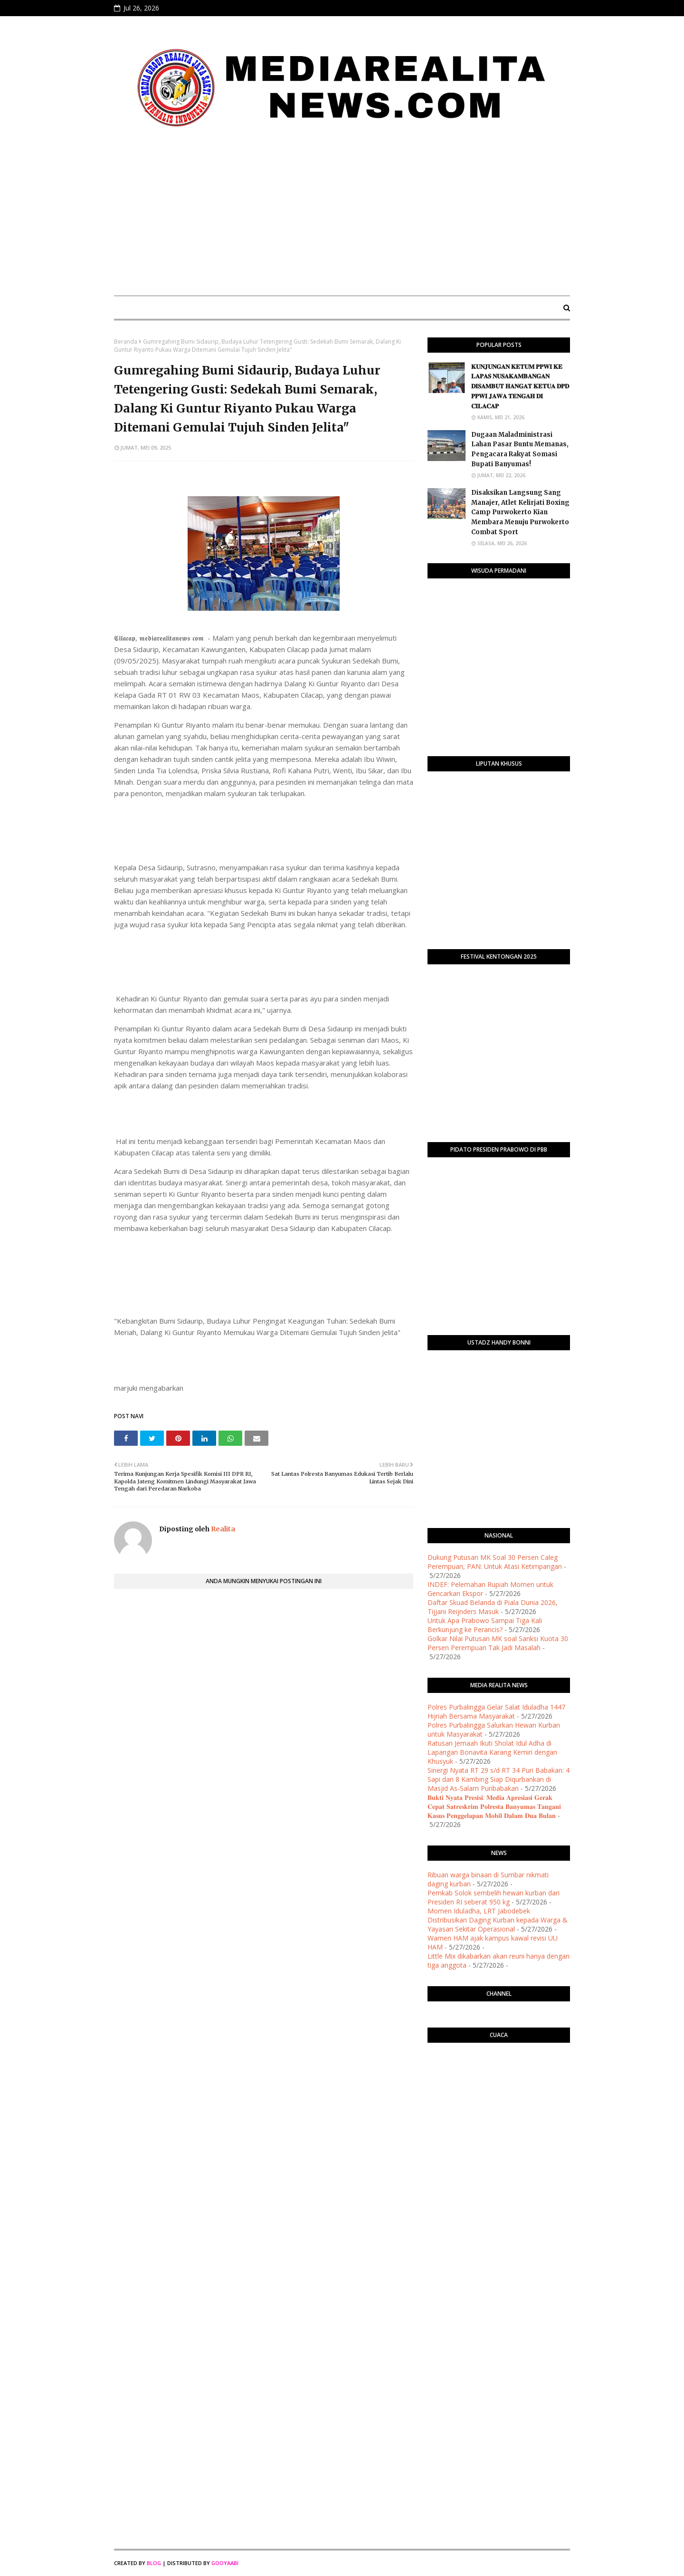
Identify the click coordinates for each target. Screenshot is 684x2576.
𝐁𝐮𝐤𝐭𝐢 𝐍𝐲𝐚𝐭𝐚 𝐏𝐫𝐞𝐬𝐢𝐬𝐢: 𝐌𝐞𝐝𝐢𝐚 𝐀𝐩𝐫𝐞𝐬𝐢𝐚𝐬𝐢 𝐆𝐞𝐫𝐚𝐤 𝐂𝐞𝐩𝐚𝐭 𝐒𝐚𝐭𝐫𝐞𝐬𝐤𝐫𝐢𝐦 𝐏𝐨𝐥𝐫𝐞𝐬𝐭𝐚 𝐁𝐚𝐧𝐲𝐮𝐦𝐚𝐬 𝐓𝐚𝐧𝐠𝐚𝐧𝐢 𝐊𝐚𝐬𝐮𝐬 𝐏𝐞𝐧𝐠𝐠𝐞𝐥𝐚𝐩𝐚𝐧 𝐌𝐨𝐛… (494, 1806)
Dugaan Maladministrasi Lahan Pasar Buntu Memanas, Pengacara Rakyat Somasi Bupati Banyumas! (520, 449)
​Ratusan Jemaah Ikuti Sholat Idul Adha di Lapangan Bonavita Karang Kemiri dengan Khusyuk (492, 1752)
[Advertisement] (342, 217)
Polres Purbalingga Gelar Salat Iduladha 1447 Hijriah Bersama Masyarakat (496, 1711)
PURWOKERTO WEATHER (499, 2088)
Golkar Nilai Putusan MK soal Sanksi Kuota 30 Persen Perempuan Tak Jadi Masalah (498, 1643)
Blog (154, 2562)
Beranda (125, 341)
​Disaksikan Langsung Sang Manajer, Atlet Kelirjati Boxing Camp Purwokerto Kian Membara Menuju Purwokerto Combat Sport (520, 512)
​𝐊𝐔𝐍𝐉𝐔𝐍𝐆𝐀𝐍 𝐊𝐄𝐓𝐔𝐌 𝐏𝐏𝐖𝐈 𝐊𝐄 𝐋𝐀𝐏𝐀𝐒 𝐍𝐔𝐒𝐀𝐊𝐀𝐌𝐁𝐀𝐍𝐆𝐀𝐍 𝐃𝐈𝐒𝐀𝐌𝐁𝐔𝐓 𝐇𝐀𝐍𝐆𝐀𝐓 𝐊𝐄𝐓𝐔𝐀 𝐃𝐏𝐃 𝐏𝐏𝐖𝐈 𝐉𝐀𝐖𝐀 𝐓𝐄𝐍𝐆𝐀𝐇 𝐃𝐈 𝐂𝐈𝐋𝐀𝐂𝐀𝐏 (520, 386)
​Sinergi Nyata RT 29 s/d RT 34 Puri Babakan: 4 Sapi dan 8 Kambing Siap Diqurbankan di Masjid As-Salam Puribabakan (499, 1779)
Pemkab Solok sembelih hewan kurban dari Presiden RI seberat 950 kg (494, 1897)
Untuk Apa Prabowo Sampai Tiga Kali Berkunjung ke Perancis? (485, 1625)
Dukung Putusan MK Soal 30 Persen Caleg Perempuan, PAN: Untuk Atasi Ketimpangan (495, 1562)
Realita (222, 1529)
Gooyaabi (224, 2562)
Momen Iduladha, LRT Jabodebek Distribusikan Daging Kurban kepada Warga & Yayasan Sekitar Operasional (498, 1919)
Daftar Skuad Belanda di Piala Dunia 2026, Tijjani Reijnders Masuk (493, 1607)
